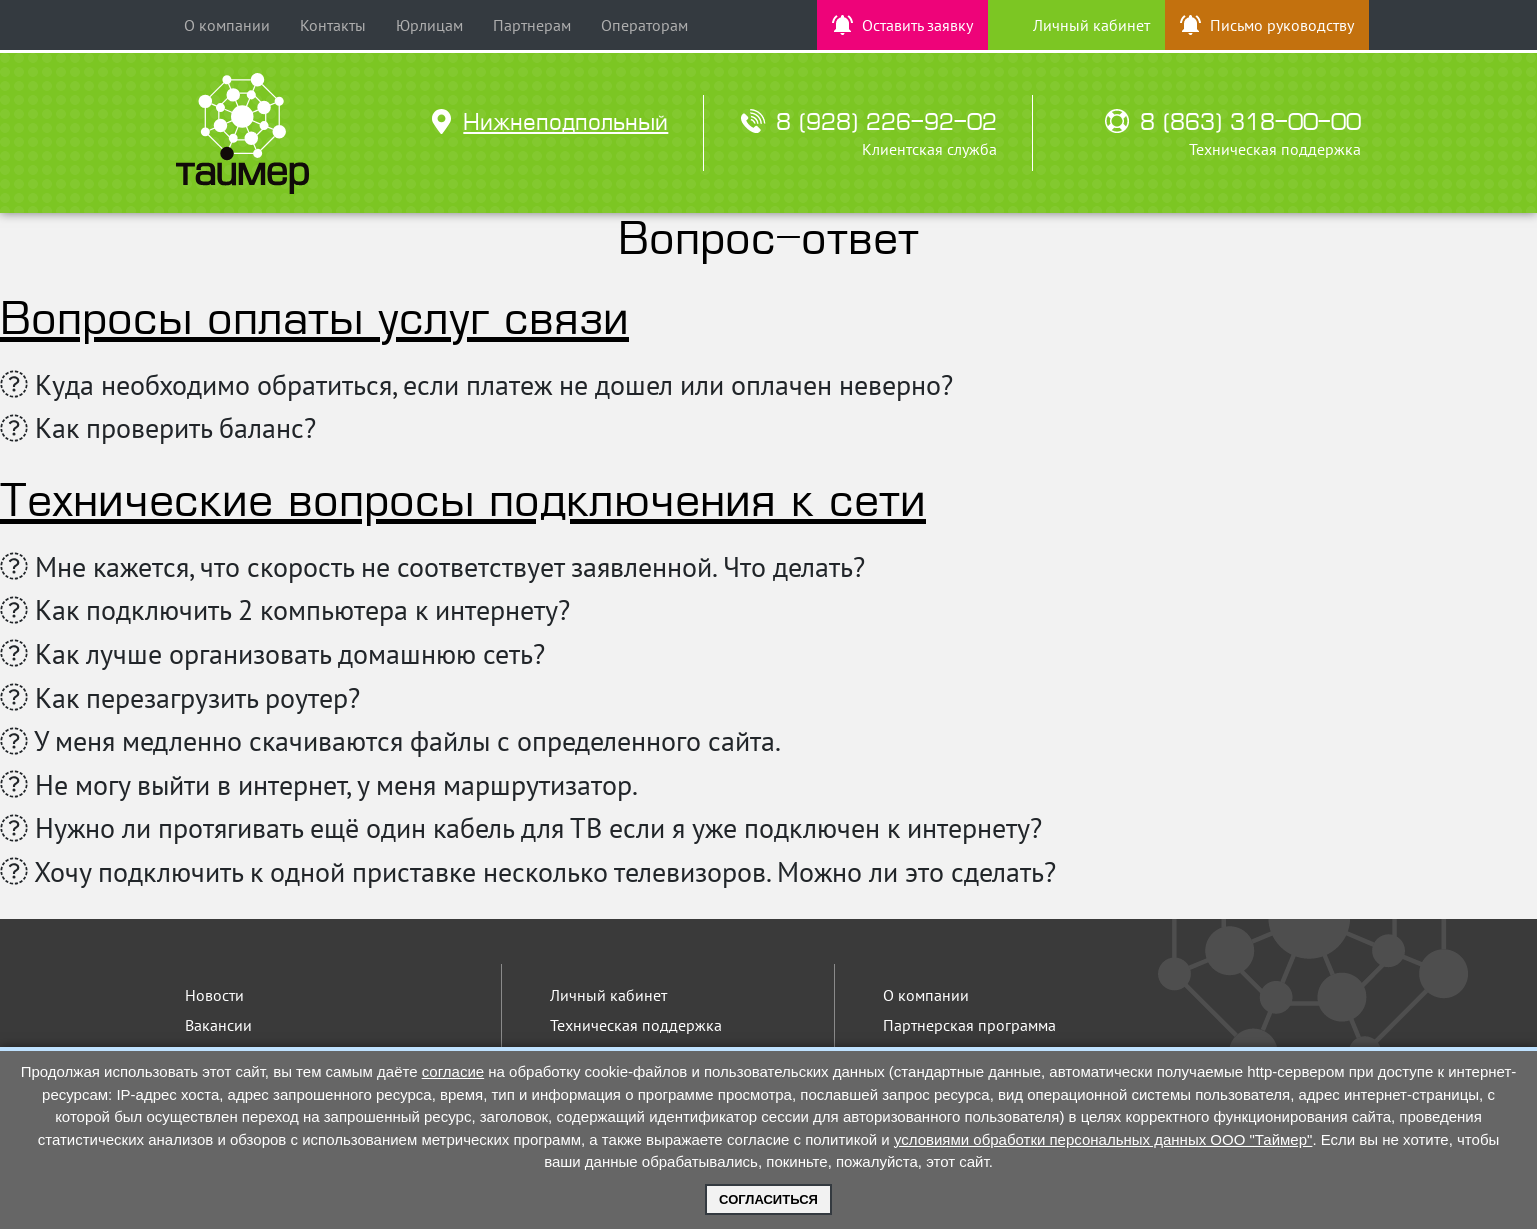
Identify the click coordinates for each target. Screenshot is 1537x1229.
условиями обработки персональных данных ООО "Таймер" (1103, 1139)
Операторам (644, 25)
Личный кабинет (608, 995)
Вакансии (218, 1025)
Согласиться (768, 1199)
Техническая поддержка (636, 1025)
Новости (214, 995)
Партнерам (532, 25)
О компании (227, 25)
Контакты (333, 25)
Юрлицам (429, 25)
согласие (453, 1071)
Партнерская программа (969, 1025)
